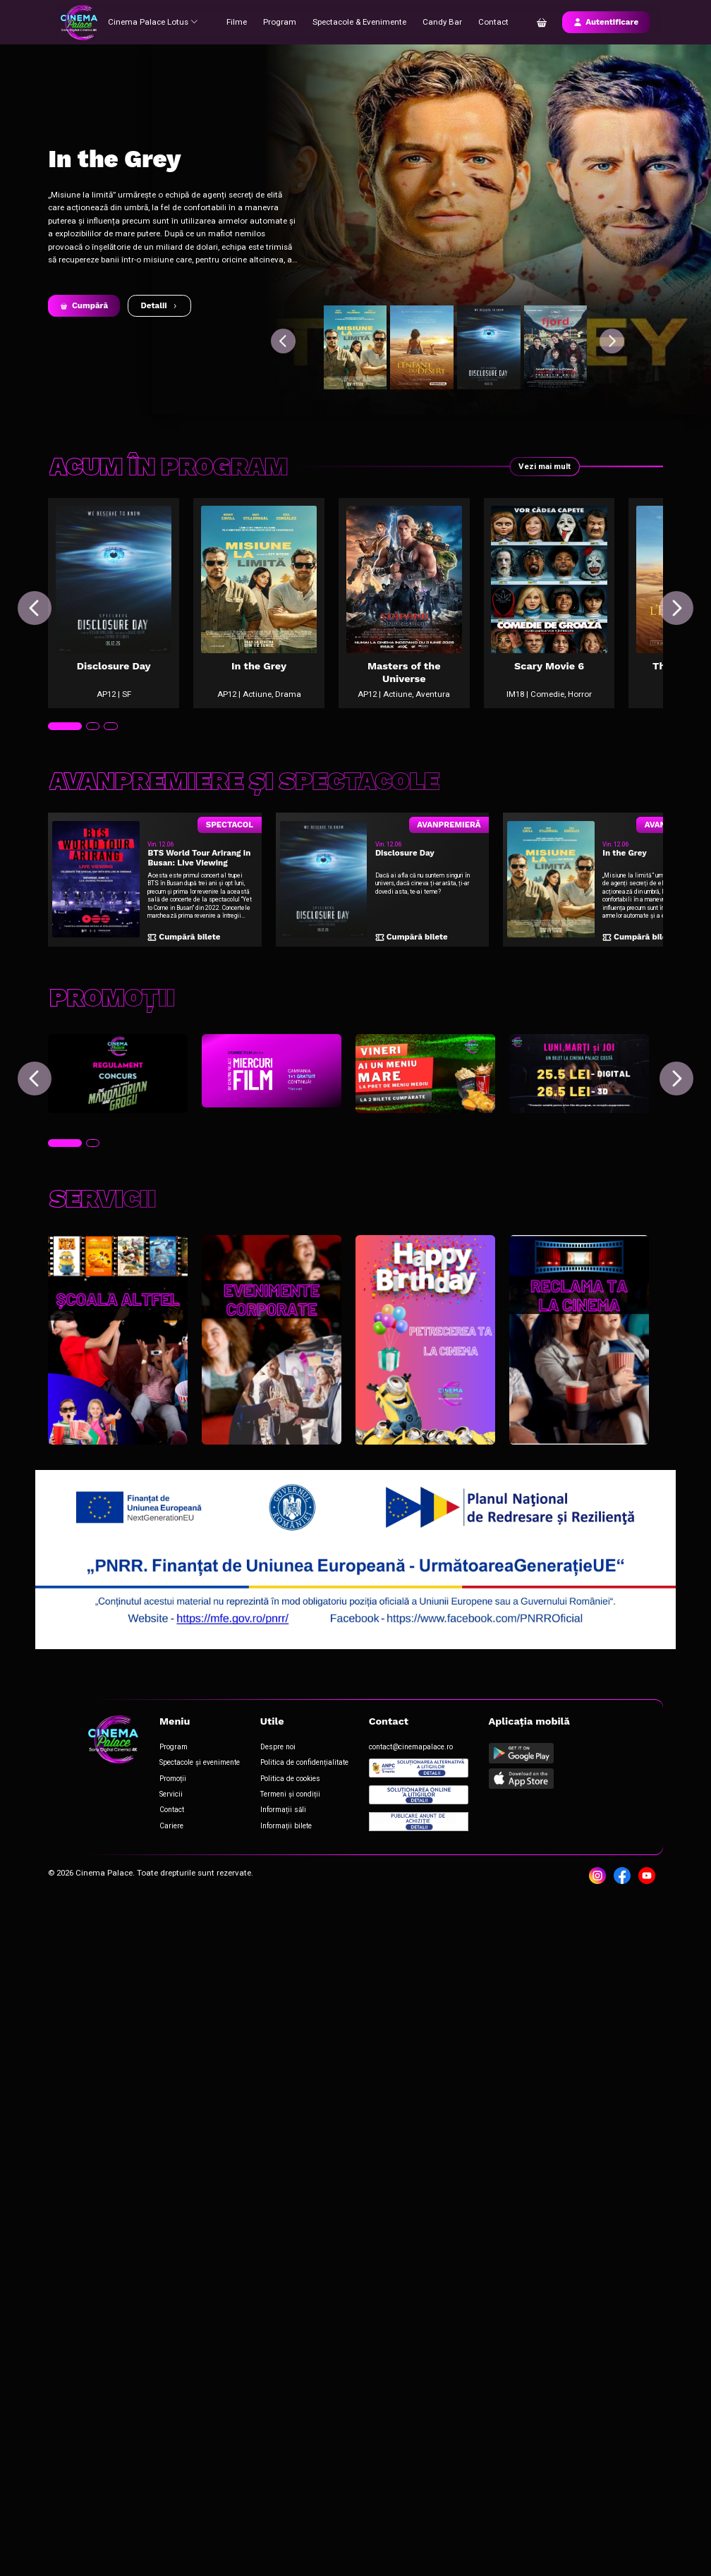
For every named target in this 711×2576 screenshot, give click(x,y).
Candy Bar (443, 22)
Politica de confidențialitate (304, 1762)
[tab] (65, 726)
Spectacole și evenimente (199, 1762)
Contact (495, 22)
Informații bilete (286, 1826)
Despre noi (278, 1747)
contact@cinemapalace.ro (411, 1747)
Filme (238, 22)
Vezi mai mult (544, 466)
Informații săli (283, 1809)
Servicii (171, 1794)
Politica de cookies (290, 1778)
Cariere (171, 1826)
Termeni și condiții (290, 1794)
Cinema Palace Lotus (154, 22)
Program (281, 22)
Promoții (172, 1778)
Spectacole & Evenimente (361, 22)
